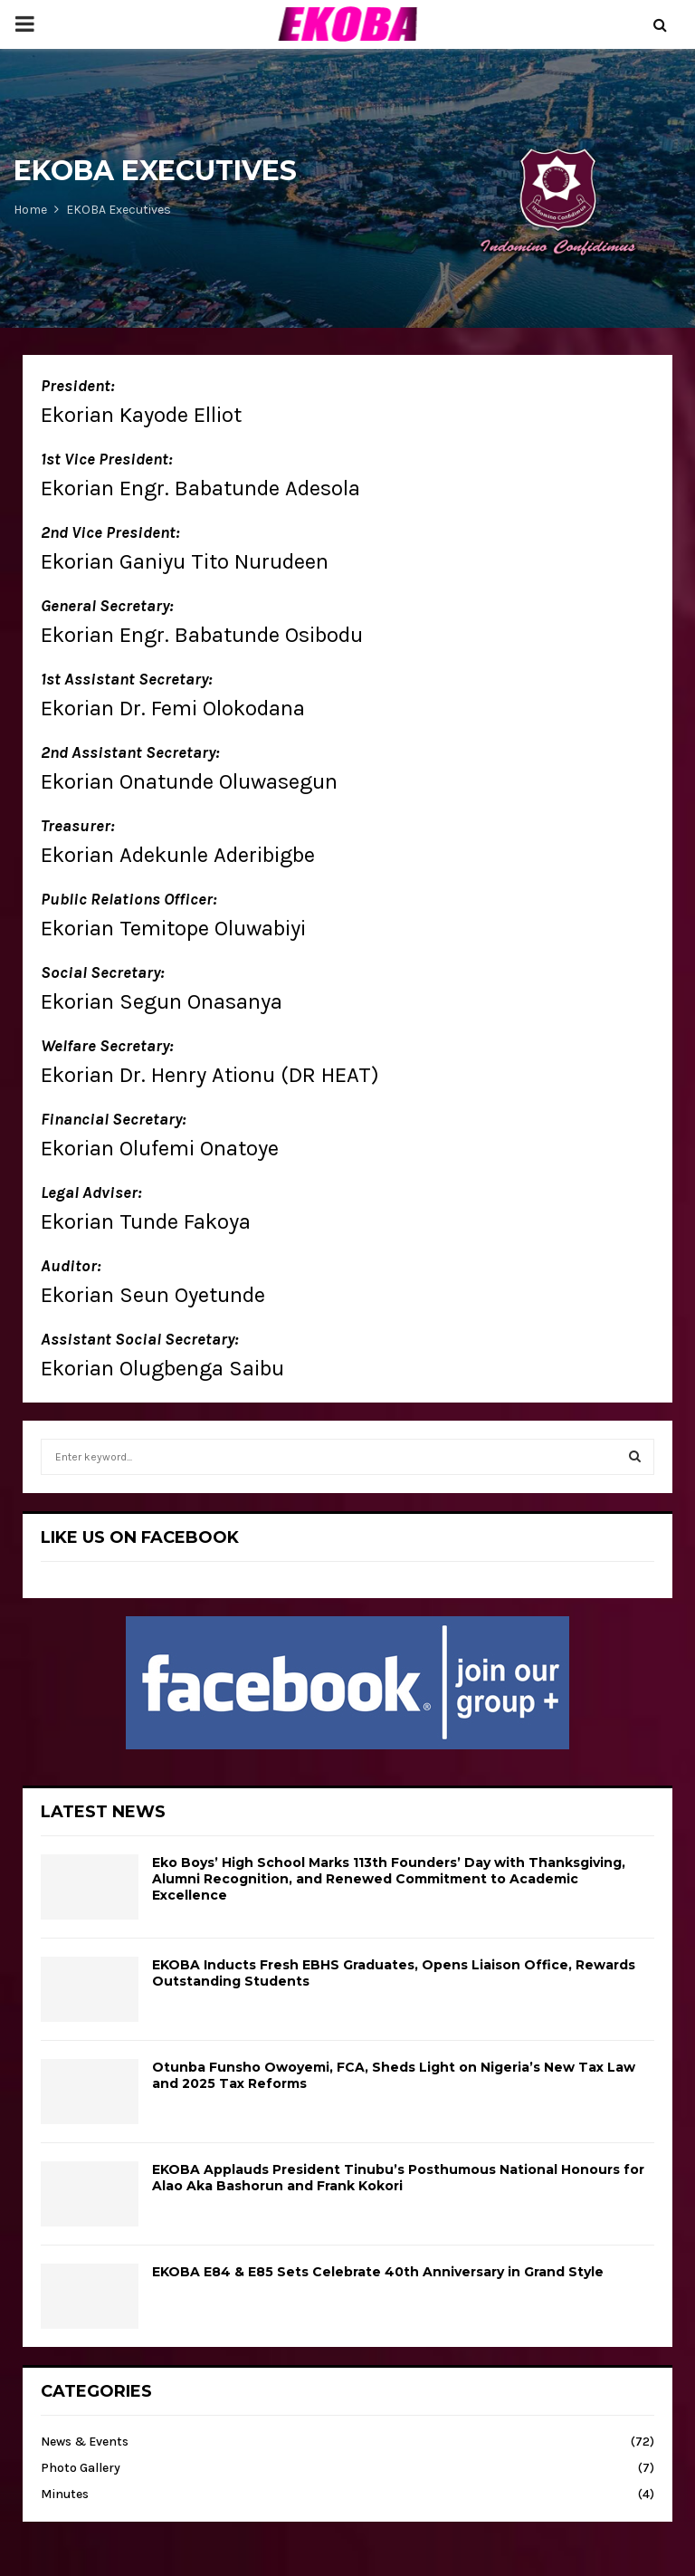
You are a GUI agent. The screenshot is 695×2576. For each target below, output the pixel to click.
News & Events (85, 2441)
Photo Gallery (80, 2467)
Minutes (65, 2494)
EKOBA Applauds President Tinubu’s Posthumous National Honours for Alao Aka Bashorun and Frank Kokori (398, 2177)
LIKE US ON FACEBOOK (140, 1537)
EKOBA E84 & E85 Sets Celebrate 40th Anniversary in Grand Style (378, 2272)
